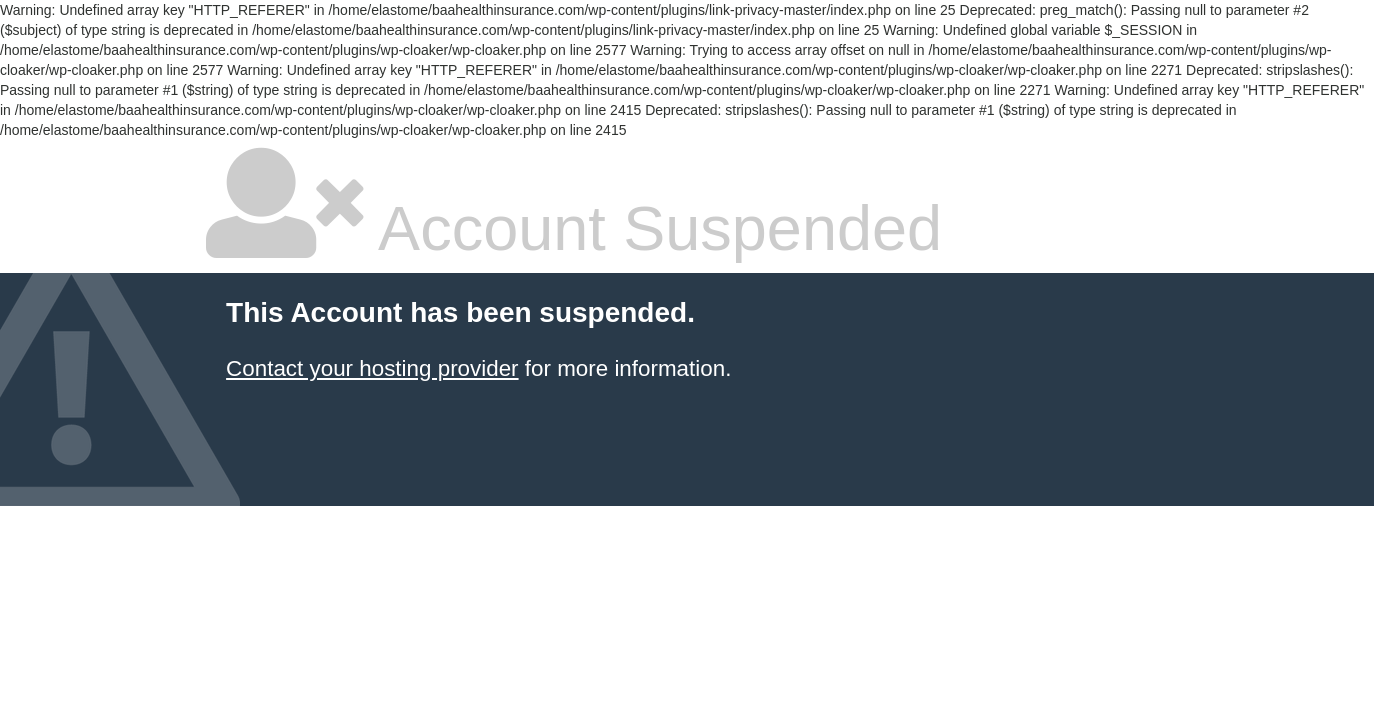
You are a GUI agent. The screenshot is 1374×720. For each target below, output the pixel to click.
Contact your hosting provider (372, 368)
